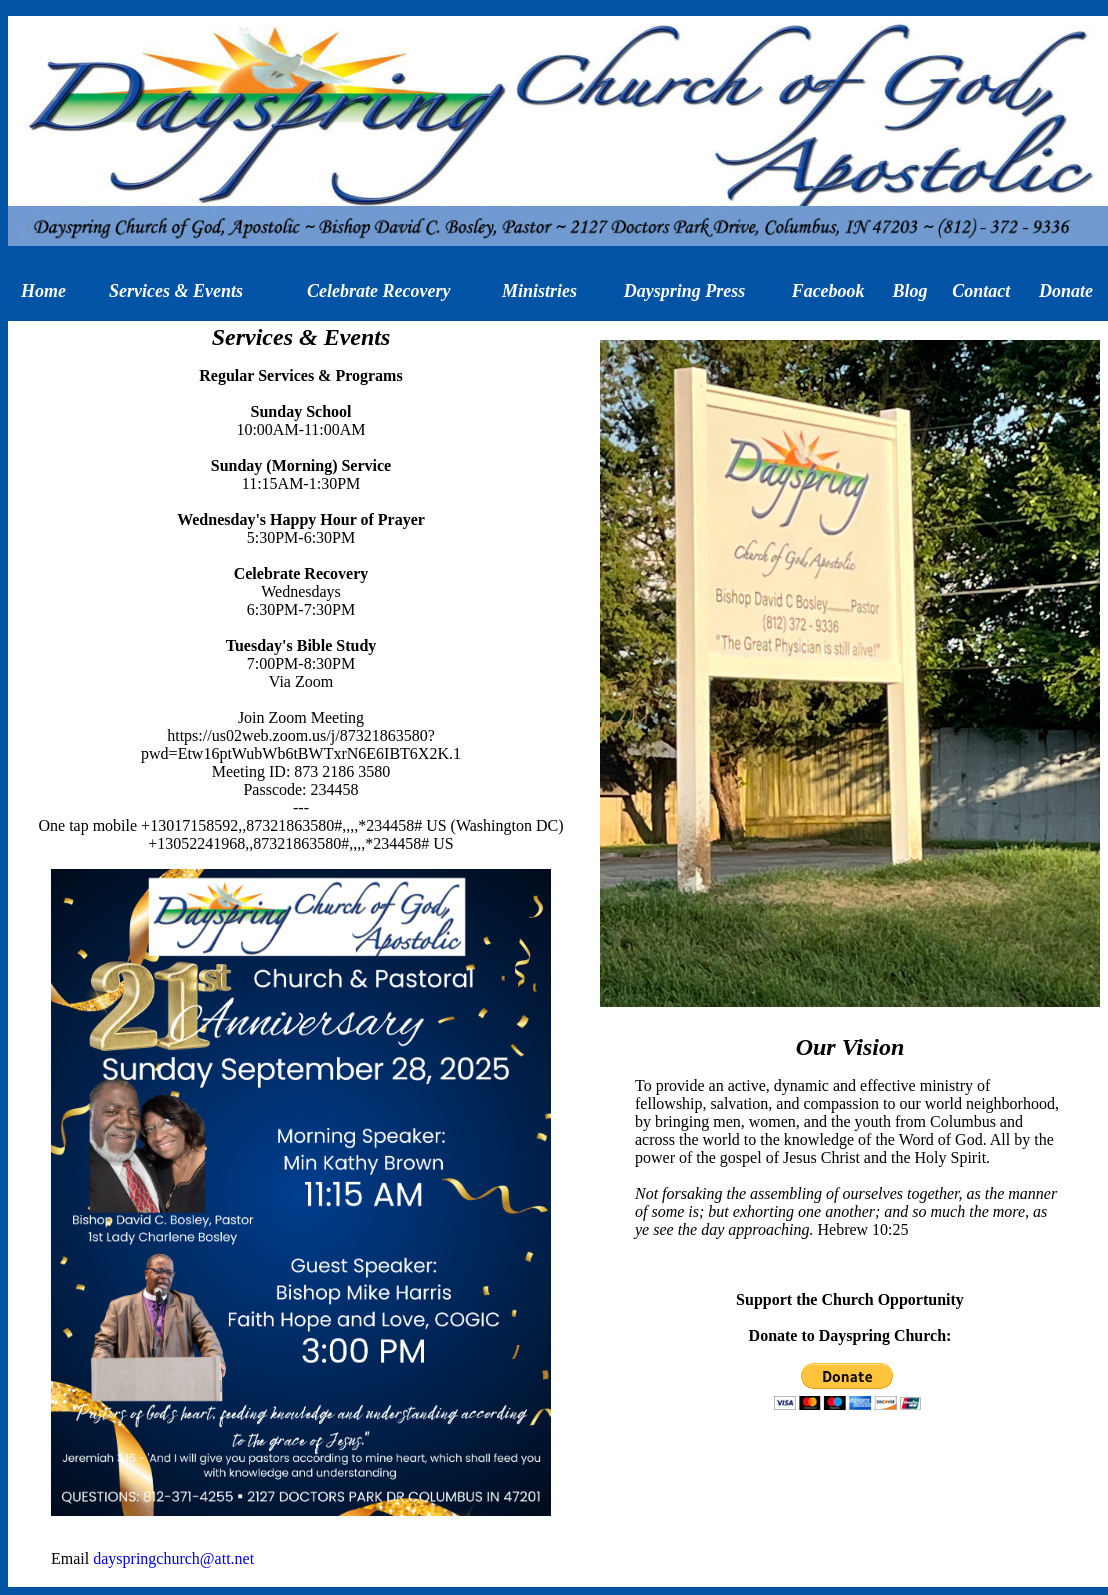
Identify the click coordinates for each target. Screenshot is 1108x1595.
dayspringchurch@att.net (173, 1558)
